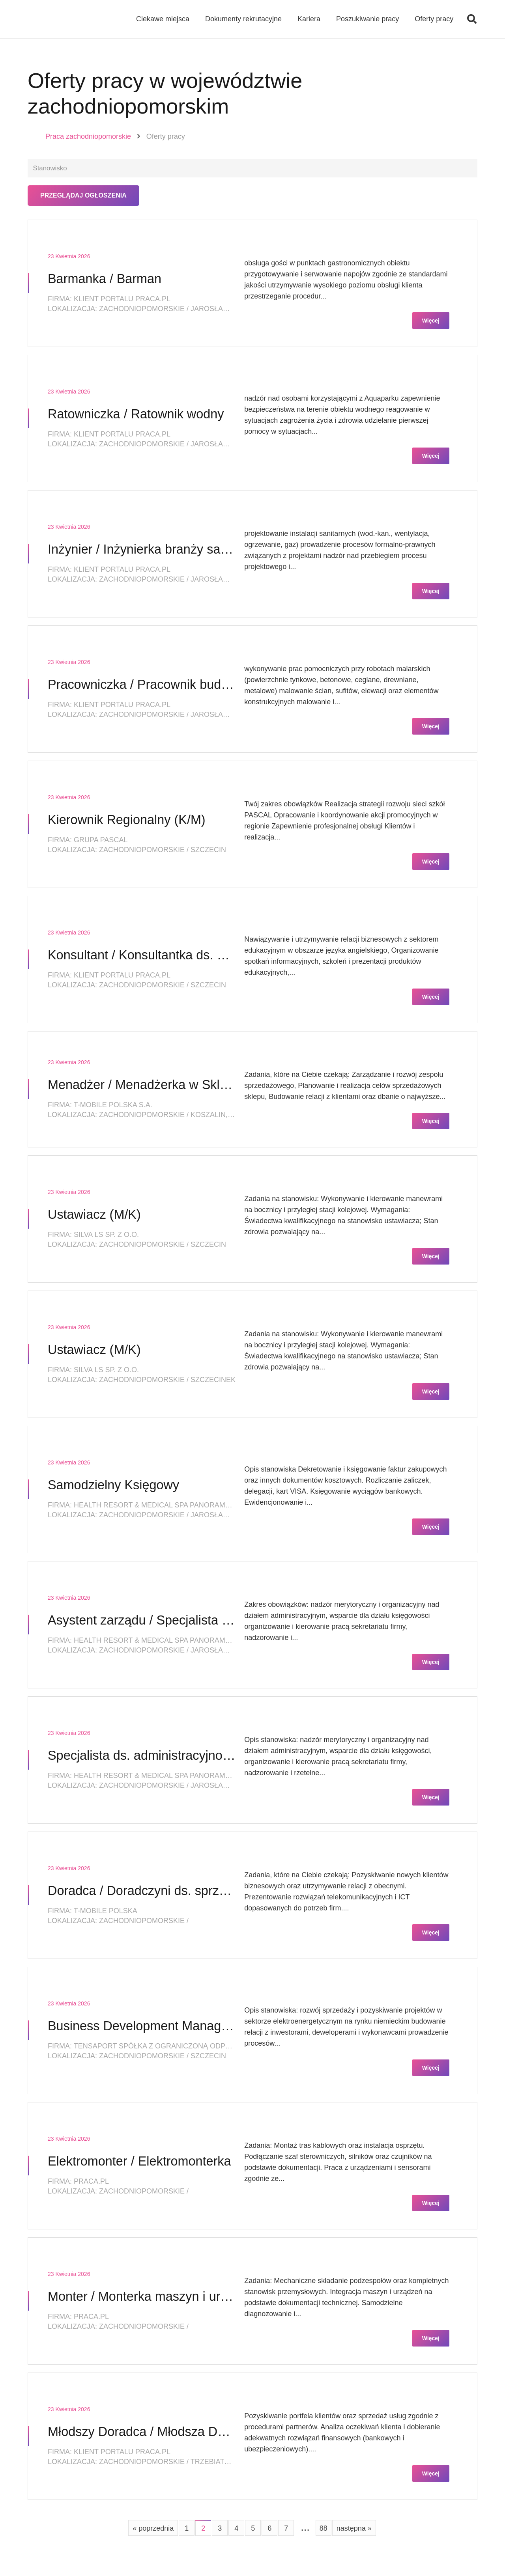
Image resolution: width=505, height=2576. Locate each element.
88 (323, 2529)
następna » (354, 2529)
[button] (471, 20)
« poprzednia (153, 2529)
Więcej (431, 322)
